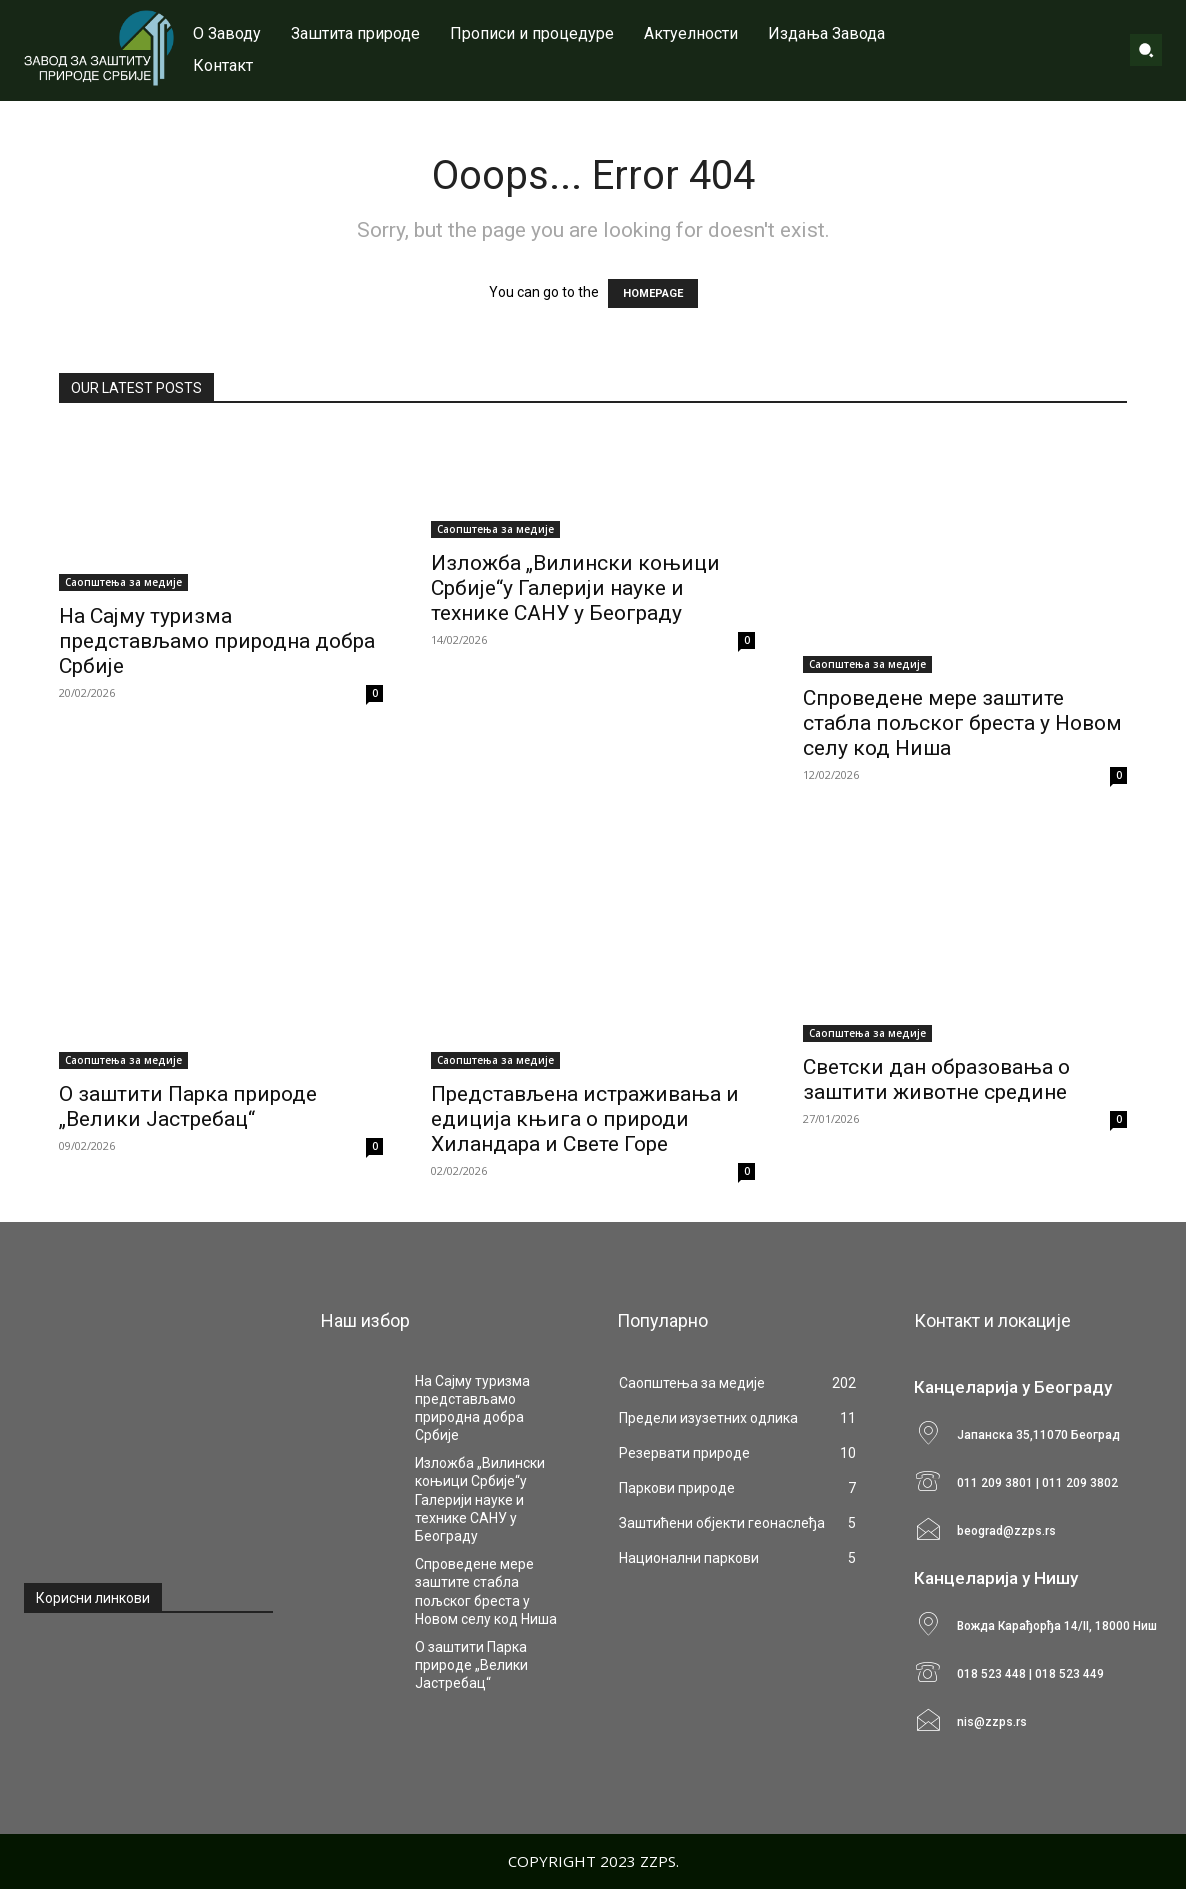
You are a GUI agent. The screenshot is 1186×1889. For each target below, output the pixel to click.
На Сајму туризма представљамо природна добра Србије (217, 641)
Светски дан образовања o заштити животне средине (936, 1079)
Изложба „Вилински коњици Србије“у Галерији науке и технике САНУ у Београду (575, 588)
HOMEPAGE (653, 293)
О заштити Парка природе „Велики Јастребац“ (188, 1106)
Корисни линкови (93, 1598)
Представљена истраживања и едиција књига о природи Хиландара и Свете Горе (585, 1119)
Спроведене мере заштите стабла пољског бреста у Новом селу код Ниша (962, 723)
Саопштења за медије (123, 582)
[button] (1146, 50)
